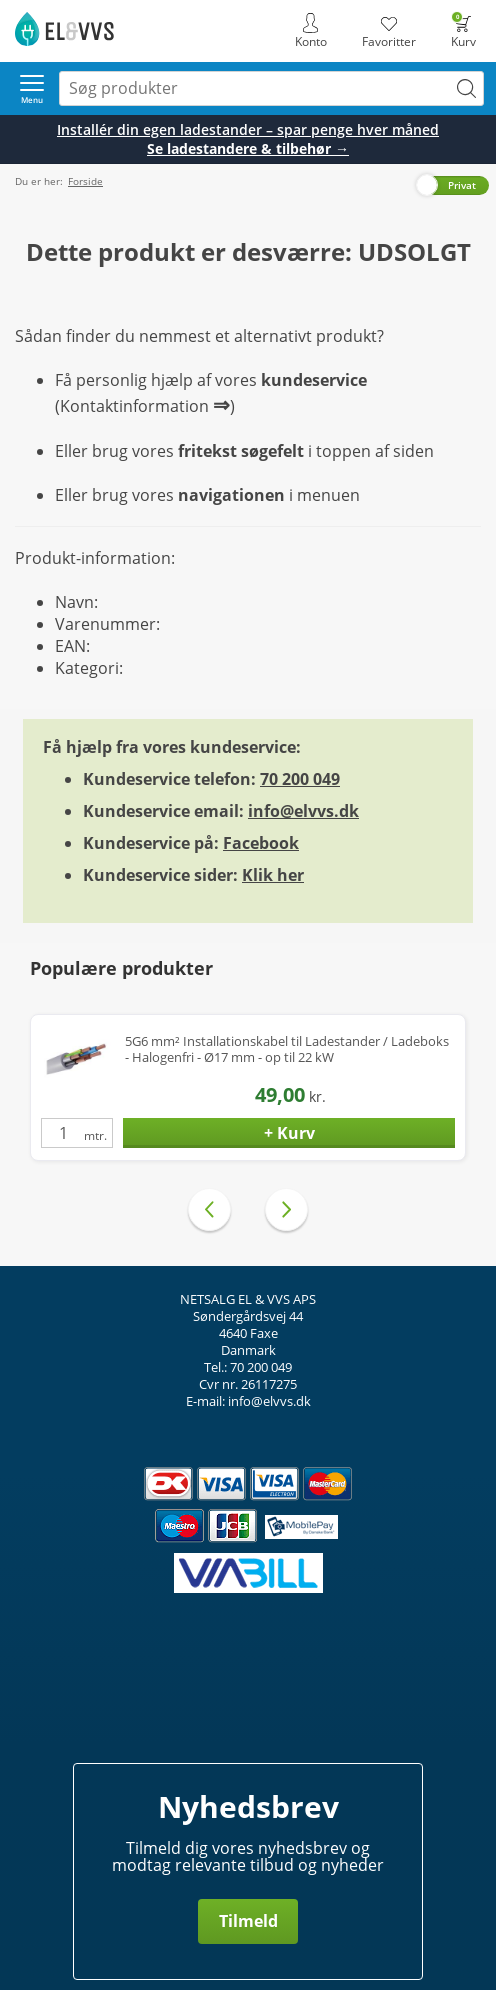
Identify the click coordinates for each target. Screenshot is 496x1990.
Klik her (273, 875)
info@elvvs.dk (303, 811)
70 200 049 (300, 779)
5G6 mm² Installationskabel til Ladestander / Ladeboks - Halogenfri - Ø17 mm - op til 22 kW (287, 1049)
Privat (462, 185)
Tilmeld (248, 1921)
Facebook (261, 843)
